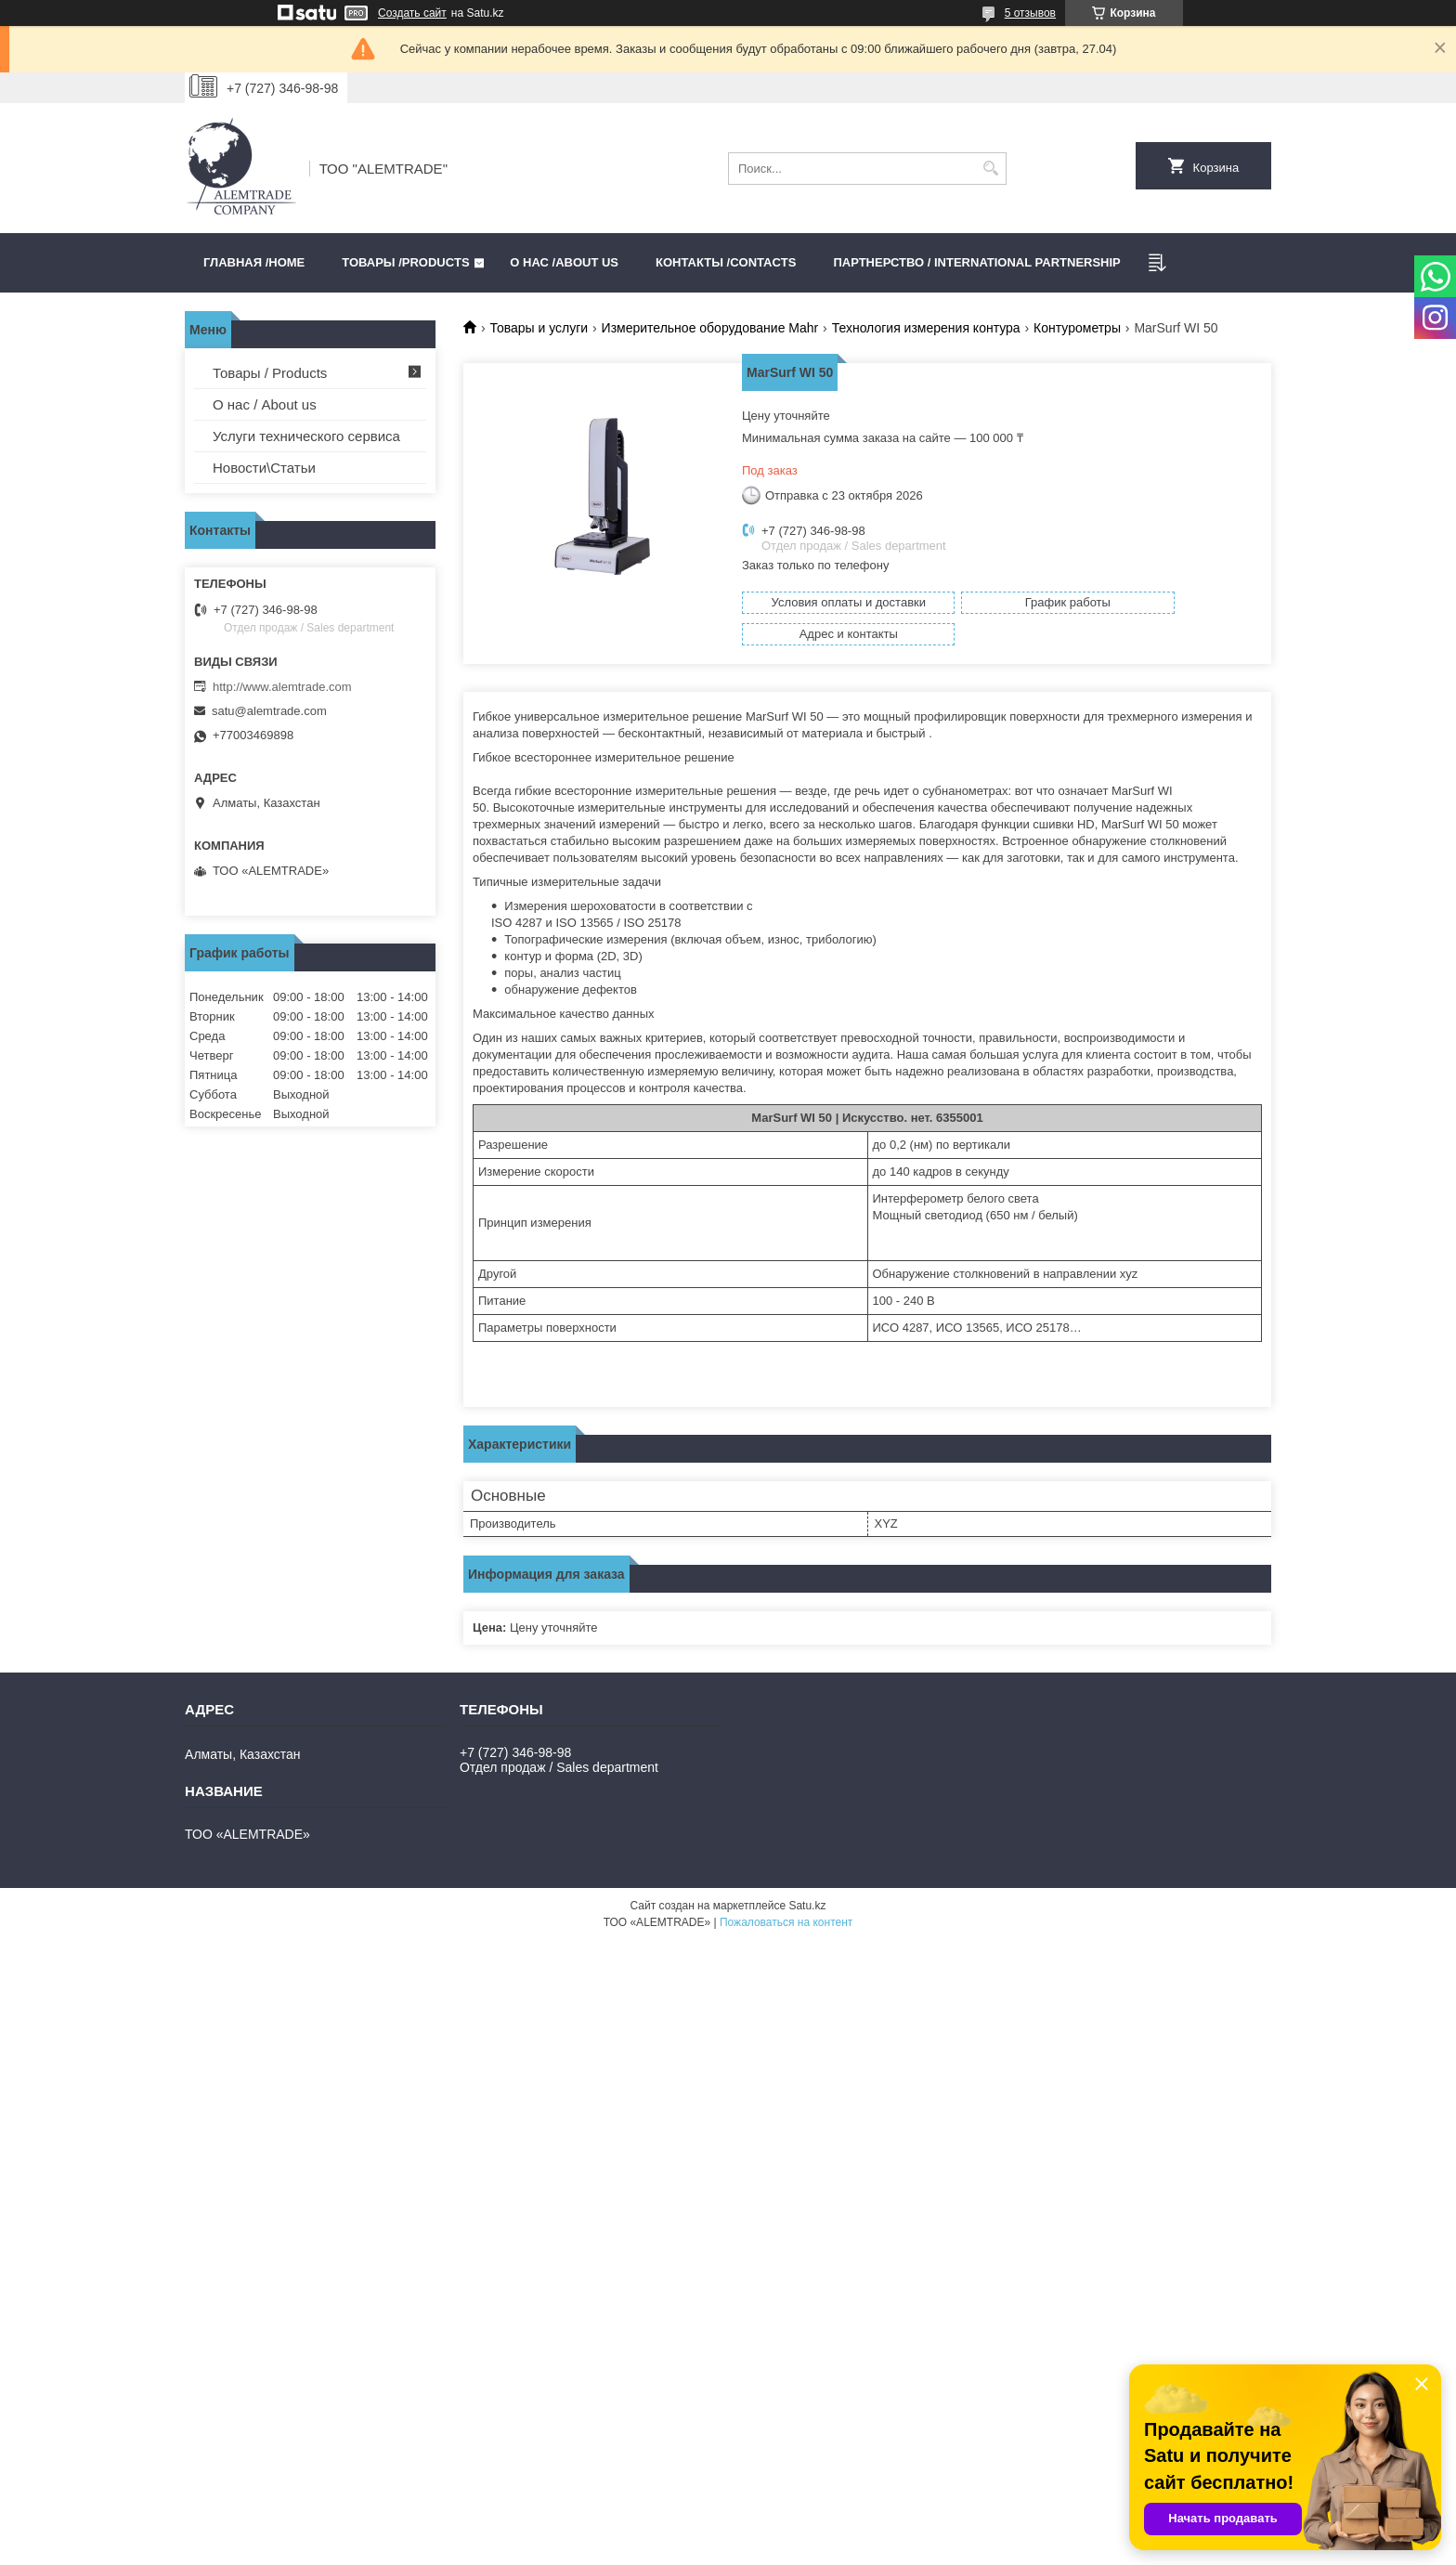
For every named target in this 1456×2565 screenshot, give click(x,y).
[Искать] (990, 168)
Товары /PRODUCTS (405, 262)
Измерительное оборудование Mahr (710, 327)
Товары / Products (270, 373)
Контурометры (1077, 327)
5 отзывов (1030, 13)
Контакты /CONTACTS (726, 262)
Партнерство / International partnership (976, 262)
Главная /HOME (254, 262)
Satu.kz (807, 1883)
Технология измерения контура (926, 327)
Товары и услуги (538, 327)
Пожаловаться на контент (786, 1900)
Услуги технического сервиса (306, 436)
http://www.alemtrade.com (282, 687)
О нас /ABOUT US (564, 262)
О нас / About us (265, 404)
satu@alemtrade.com (269, 711)
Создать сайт (412, 13)
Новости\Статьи (264, 467)
